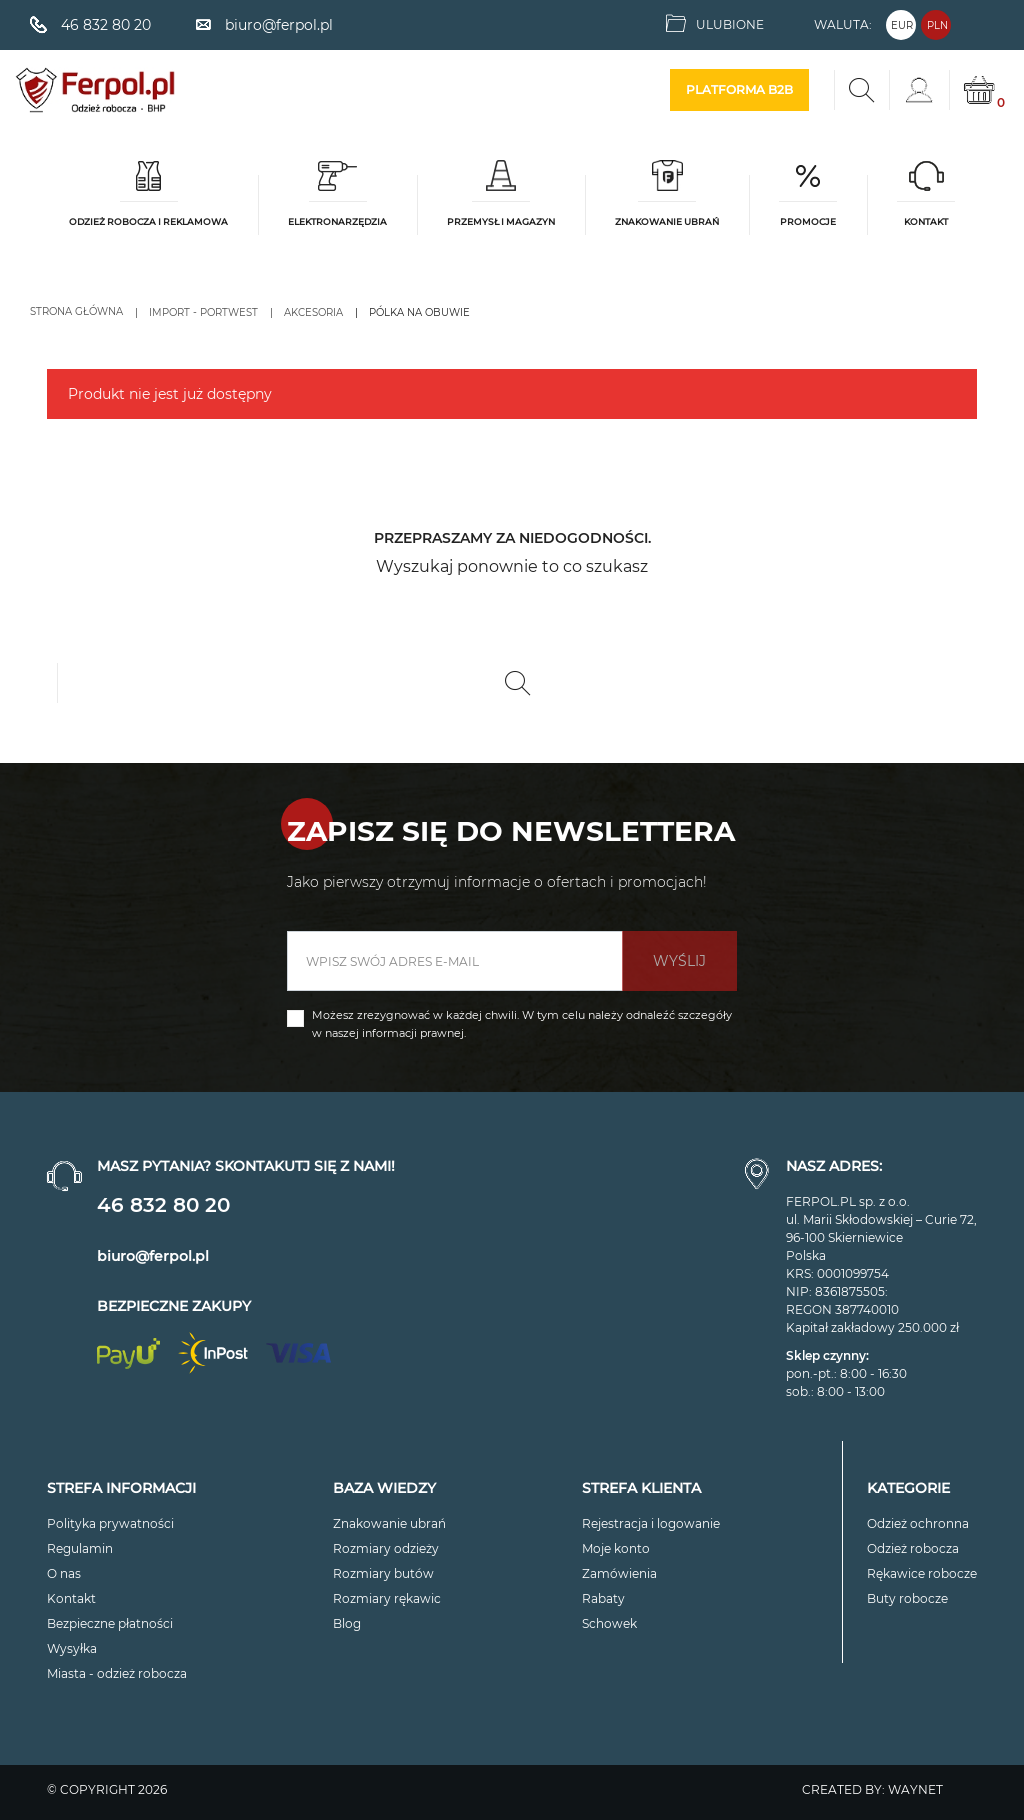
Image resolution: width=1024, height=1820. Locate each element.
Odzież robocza (913, 1548)
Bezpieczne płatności (110, 1623)
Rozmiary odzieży (386, 1548)
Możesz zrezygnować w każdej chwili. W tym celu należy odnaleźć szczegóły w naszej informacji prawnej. (522, 1024)
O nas (64, 1573)
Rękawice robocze (922, 1573)
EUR (902, 25)
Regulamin (80, 1548)
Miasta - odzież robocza (117, 1673)
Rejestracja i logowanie (651, 1523)
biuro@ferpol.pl (153, 1256)
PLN (937, 25)
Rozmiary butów (383, 1573)
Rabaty (603, 1598)
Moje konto (616, 1548)
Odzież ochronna (918, 1523)
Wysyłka (72, 1648)
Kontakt (71, 1598)
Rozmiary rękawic (387, 1598)
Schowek (609, 1623)
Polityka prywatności (110, 1523)
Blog (347, 1623)
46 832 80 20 (163, 1205)
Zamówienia (619, 1573)
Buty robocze (907, 1598)
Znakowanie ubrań (389, 1523)
